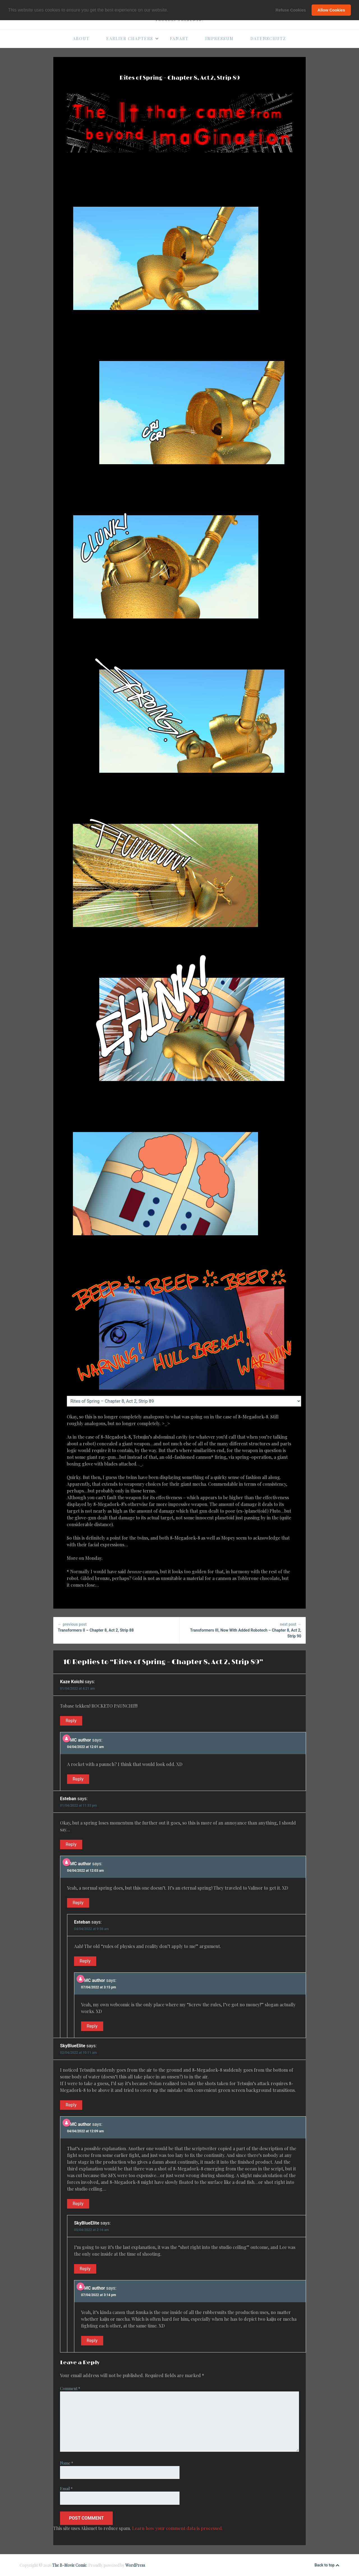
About (81, 38)
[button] (170, 10)
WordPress (135, 2565)
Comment (70, 2388)
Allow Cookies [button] (331, 10)
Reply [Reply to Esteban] (71, 1844)
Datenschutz (268, 38)
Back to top (327, 2565)
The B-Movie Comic (69, 2565)
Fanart (179, 38)
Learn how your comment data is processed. (177, 2528)
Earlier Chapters (132, 38)
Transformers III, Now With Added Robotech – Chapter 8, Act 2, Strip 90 (242, 1630)
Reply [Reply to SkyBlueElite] (71, 2105)
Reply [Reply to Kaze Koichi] (71, 1720)
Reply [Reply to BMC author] (78, 1779)
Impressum (219, 38)
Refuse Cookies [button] (291, 10)
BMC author (79, 1740)
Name (66, 2463)
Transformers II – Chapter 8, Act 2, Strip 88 (116, 1627)
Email (66, 2488)
